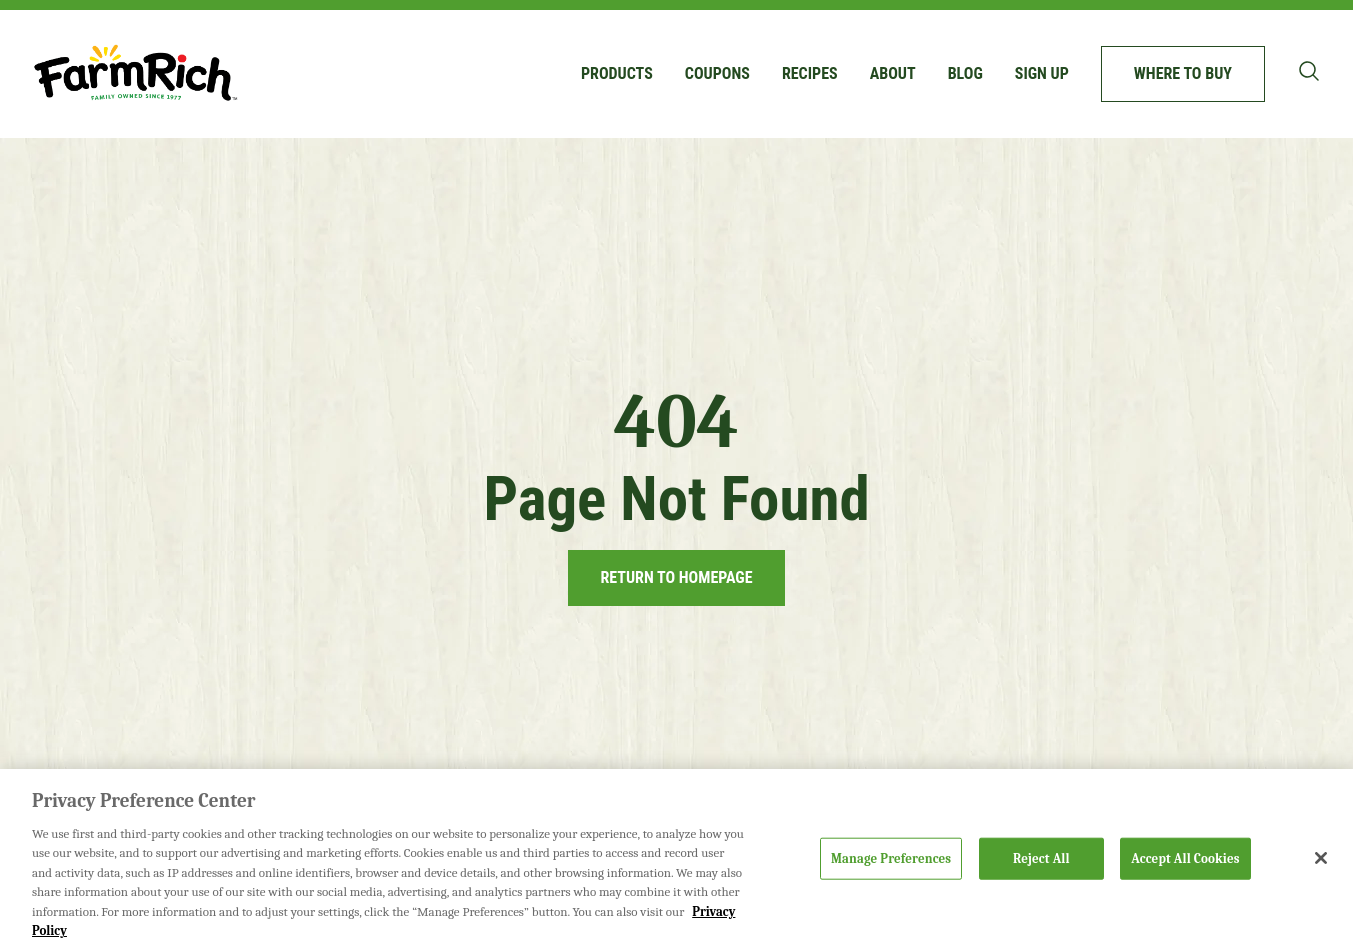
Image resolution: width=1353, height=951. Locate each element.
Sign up (1042, 73)
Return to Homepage (676, 577)
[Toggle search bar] (1309, 71)
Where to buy (1183, 73)
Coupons (717, 73)
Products (617, 73)
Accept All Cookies (1185, 858)
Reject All (1041, 858)
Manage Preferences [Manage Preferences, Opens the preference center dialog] (891, 858)
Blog (965, 73)
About (893, 73)
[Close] (1321, 858)
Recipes (810, 73)
